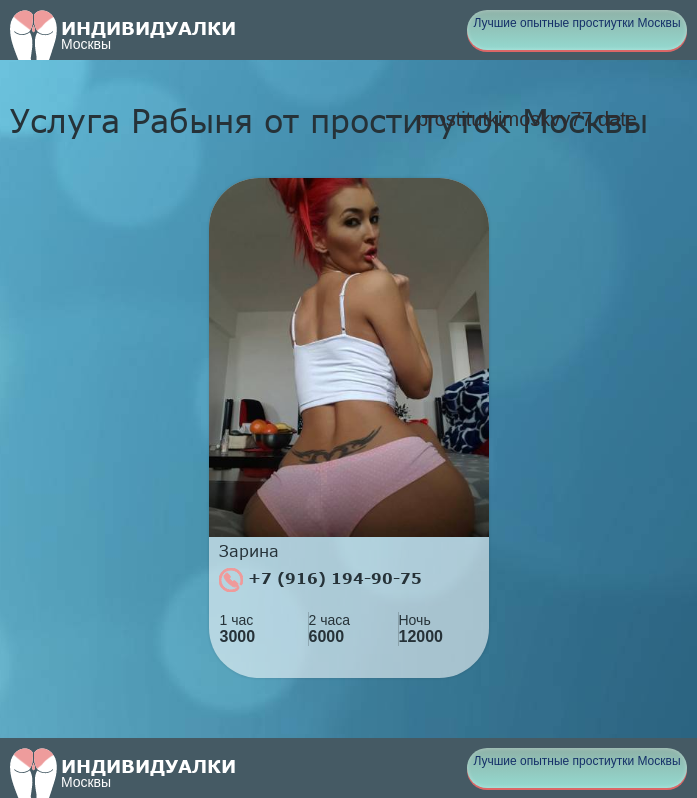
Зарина (249, 551)
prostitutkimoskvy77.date (527, 119)
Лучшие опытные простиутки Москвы (576, 23)
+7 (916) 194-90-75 (320, 580)
